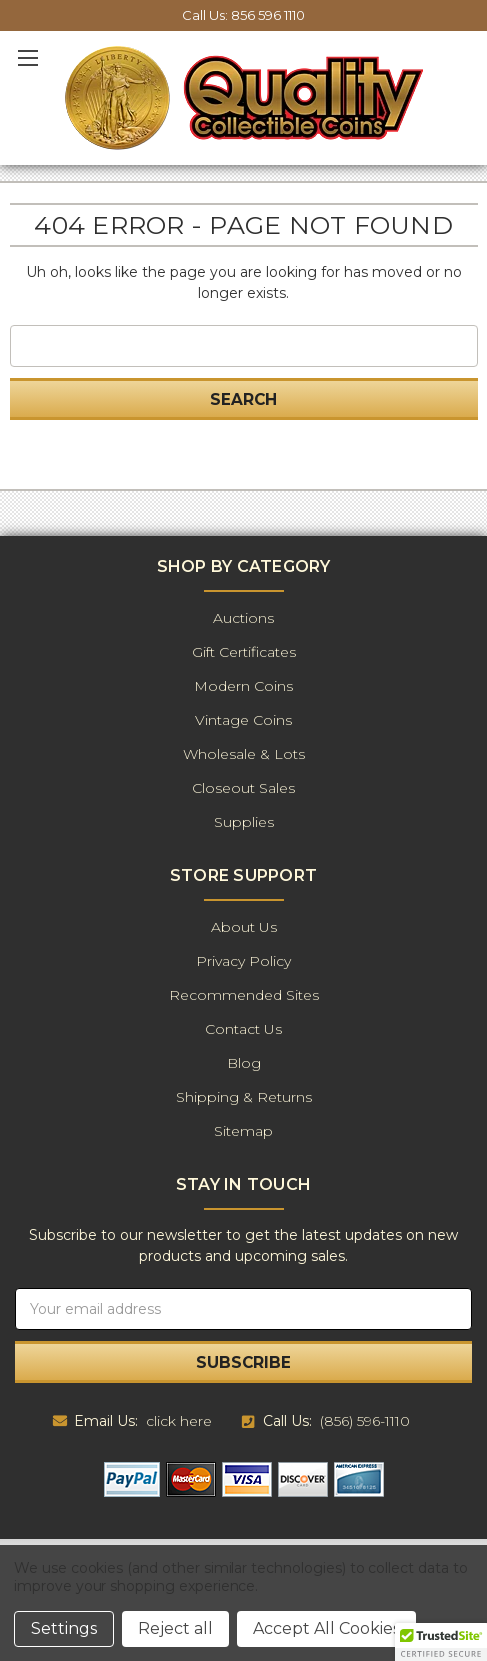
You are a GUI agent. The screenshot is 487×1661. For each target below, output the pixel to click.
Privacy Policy (243, 961)
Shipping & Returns (244, 1097)
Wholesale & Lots (244, 754)
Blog (244, 1063)
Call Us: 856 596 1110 (243, 15)
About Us (244, 927)
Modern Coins (243, 686)
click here (179, 1421)
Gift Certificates (244, 652)
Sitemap (243, 1131)
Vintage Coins (243, 720)
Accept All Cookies (326, 1628)
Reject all (175, 1628)
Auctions (243, 618)
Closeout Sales (243, 788)
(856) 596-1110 (365, 1421)
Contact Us (243, 1029)
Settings (64, 1628)
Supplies (244, 822)
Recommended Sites (244, 995)
